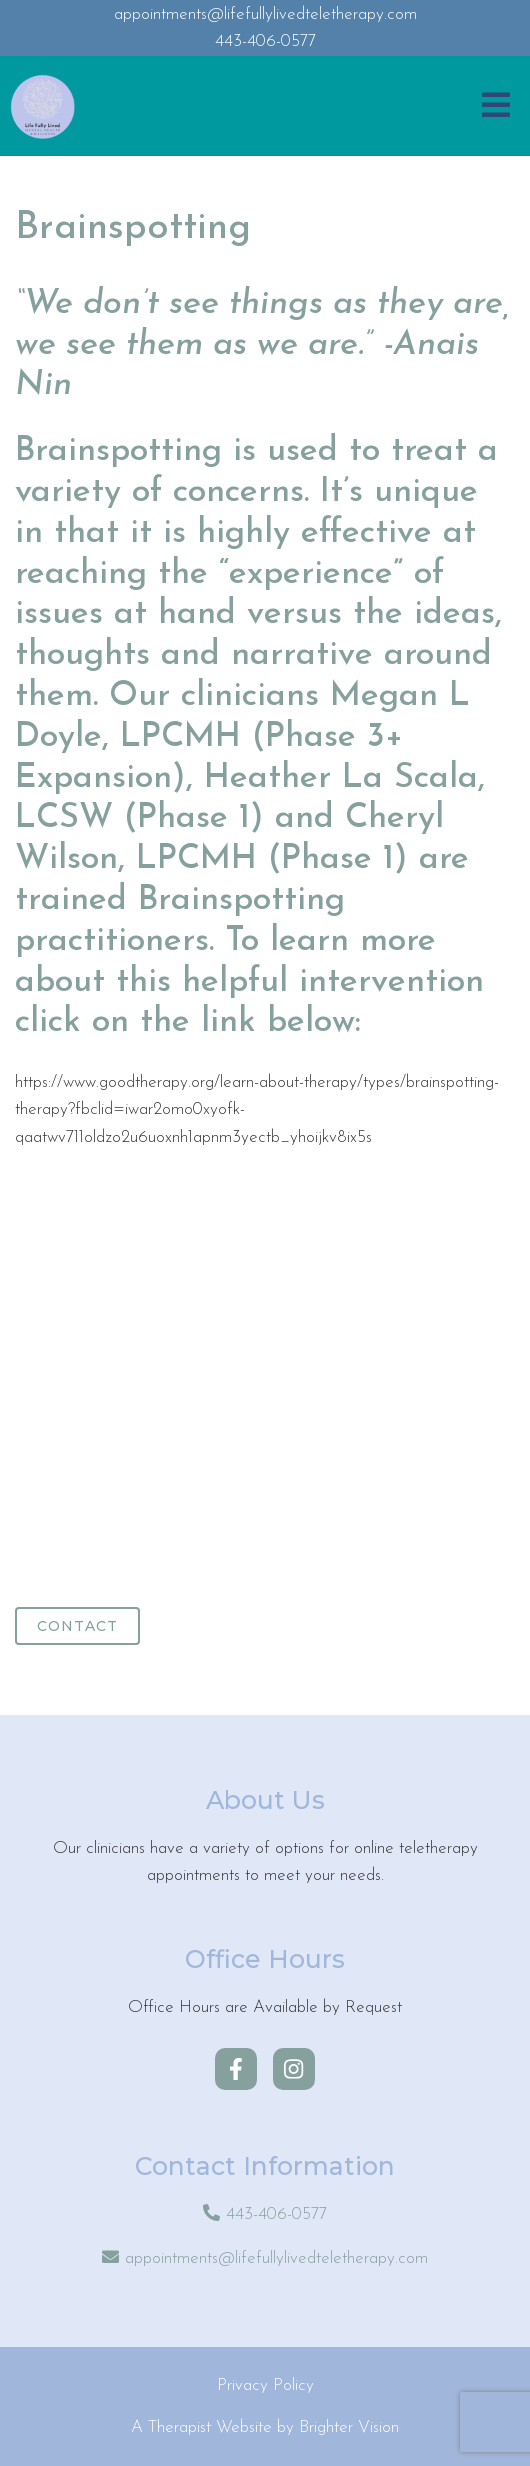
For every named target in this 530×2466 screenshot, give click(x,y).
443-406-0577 (276, 2214)
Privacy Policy (265, 2385)
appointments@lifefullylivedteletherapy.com (276, 2258)
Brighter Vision (349, 2427)
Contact (77, 1626)
